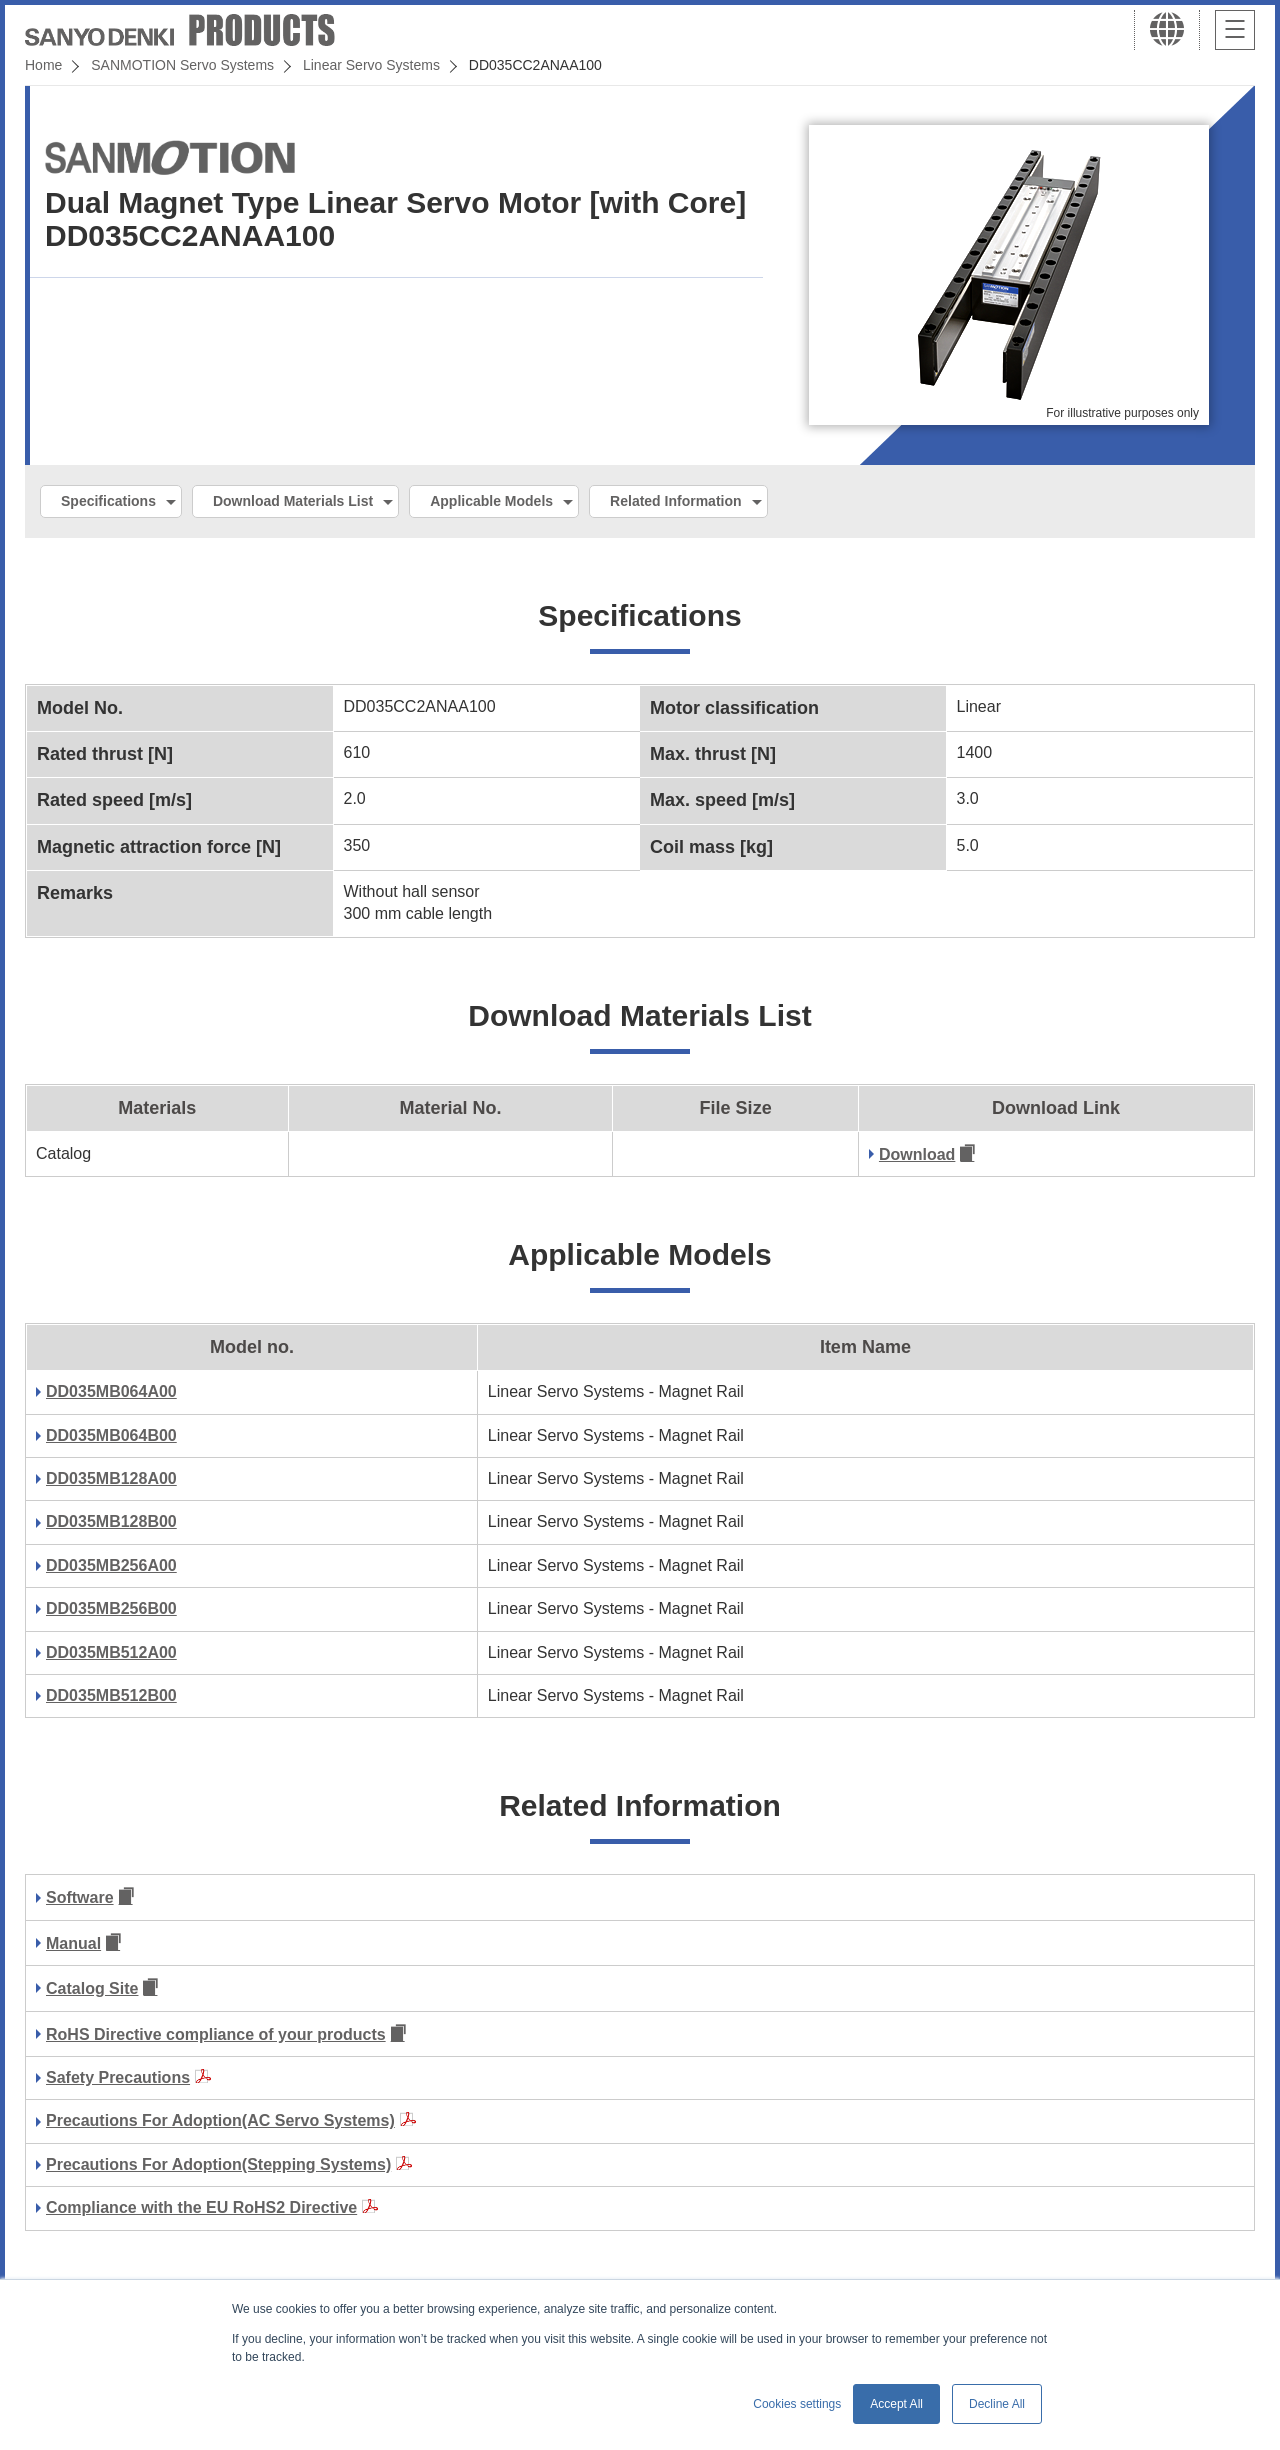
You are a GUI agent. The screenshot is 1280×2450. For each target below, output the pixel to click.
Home (43, 65)
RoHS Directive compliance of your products (216, 2034)
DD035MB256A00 (111, 1565)
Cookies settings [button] (797, 2404)
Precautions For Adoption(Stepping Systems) (218, 2164)
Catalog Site (92, 1988)
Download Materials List (293, 501)
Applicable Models (491, 501)
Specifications (108, 501)
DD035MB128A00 (111, 1478)
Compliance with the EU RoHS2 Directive (201, 2207)
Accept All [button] (896, 2404)
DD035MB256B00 (111, 1608)
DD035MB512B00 (111, 1695)
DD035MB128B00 (111, 1521)
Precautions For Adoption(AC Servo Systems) (220, 2120)
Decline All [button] (997, 2404)
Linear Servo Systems (371, 65)
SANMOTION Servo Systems (182, 65)
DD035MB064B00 (111, 1435)
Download (917, 1154)
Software (80, 1897)
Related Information (675, 501)
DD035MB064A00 (111, 1391)
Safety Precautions (118, 2077)
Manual (73, 1943)
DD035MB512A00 (111, 1652)
